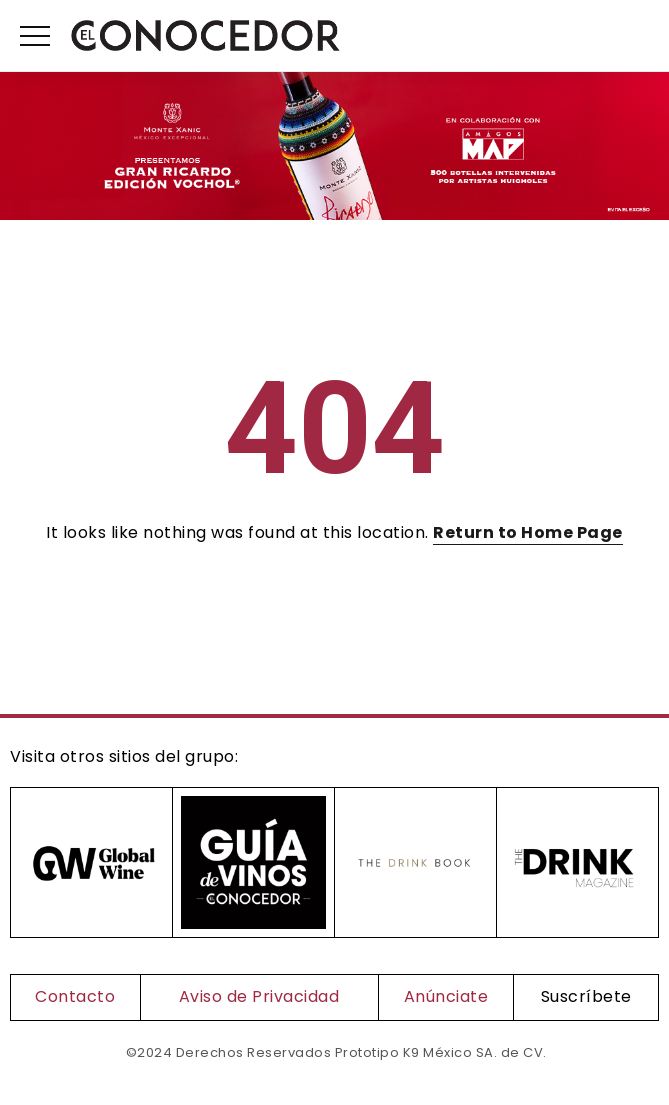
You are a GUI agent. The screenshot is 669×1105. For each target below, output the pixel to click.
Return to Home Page (528, 532)
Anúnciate (446, 996)
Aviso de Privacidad (259, 996)
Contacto (75, 996)
